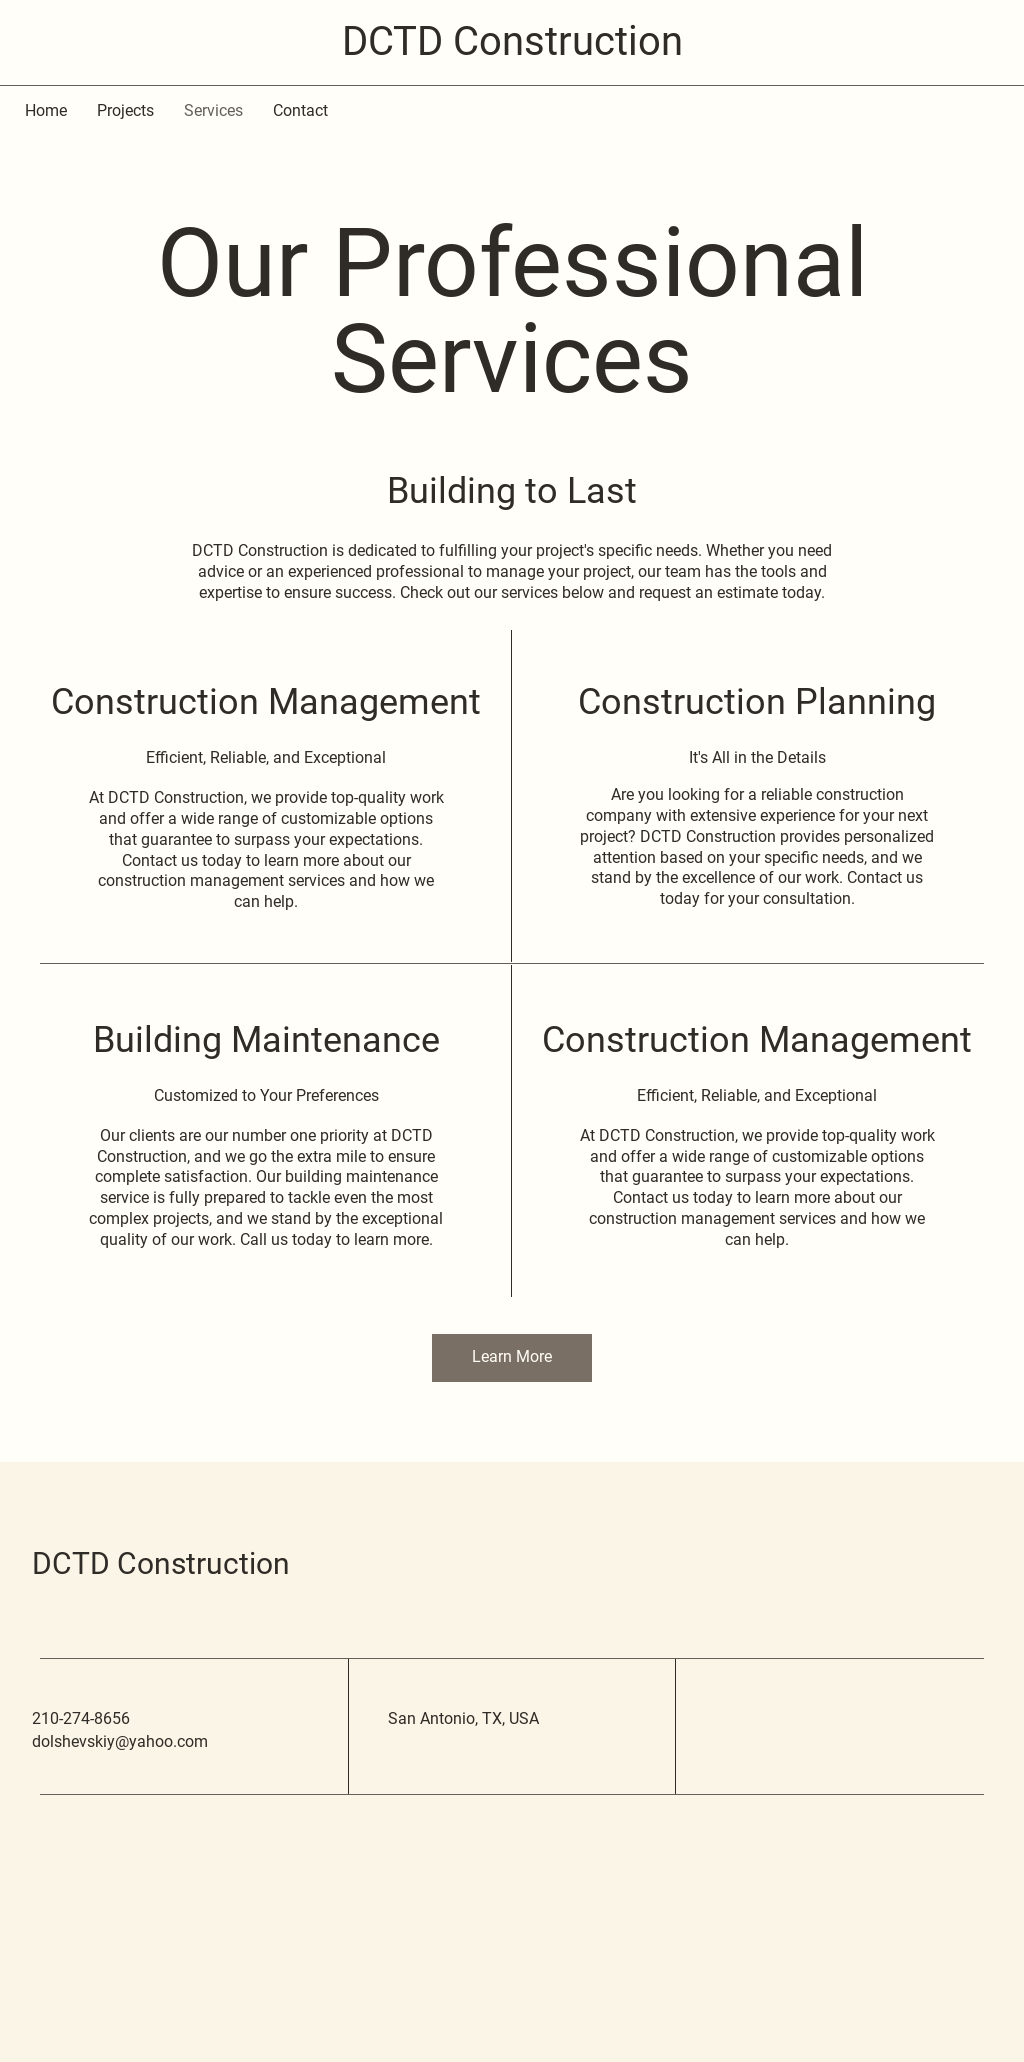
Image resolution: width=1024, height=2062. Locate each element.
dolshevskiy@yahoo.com (120, 1741)
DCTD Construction (161, 1563)
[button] (512, 1358)
